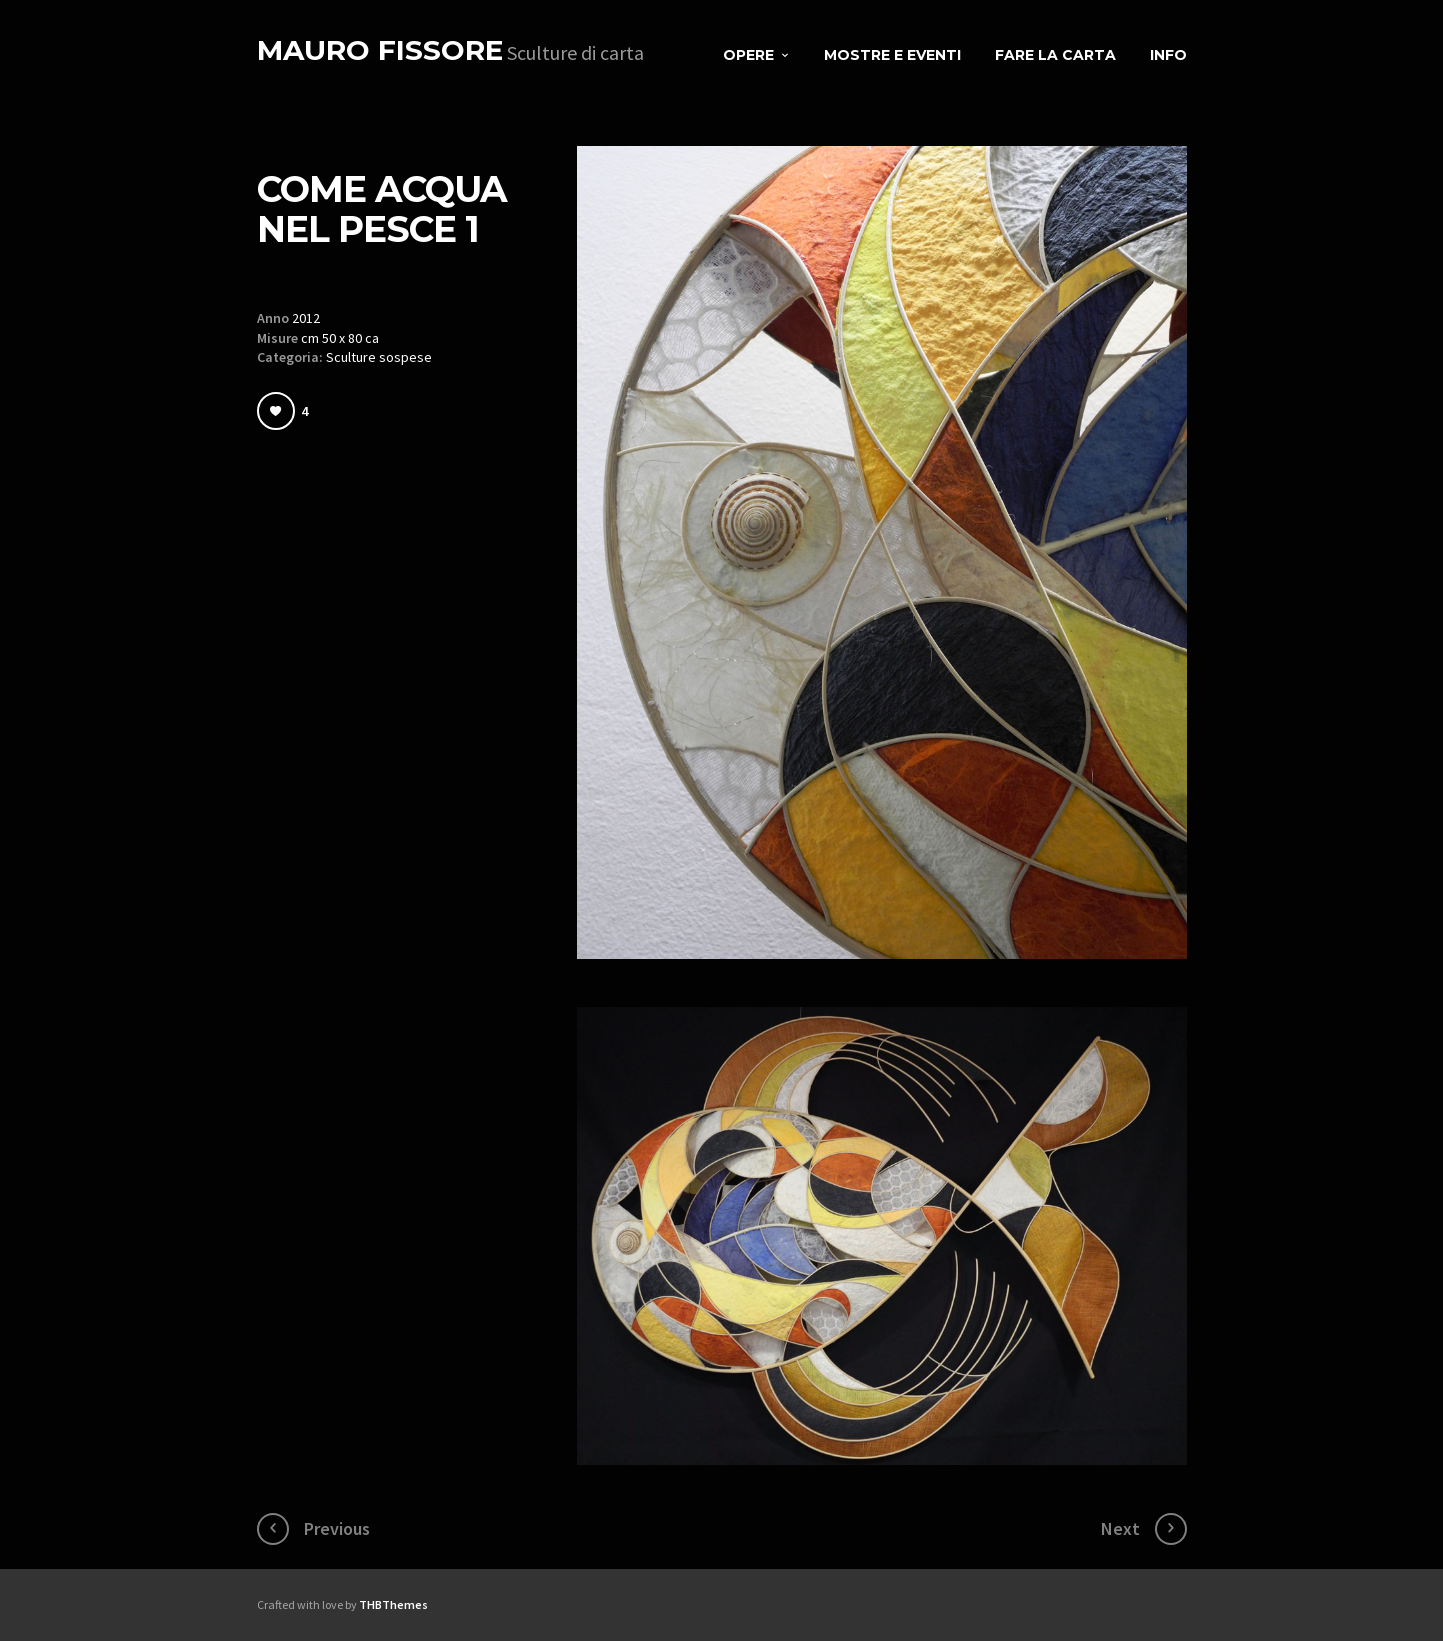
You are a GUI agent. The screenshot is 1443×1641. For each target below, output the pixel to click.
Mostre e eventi (892, 55)
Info (1168, 55)
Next (1120, 1528)
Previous (337, 1528)
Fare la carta (1055, 55)
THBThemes (393, 1604)
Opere (748, 55)
